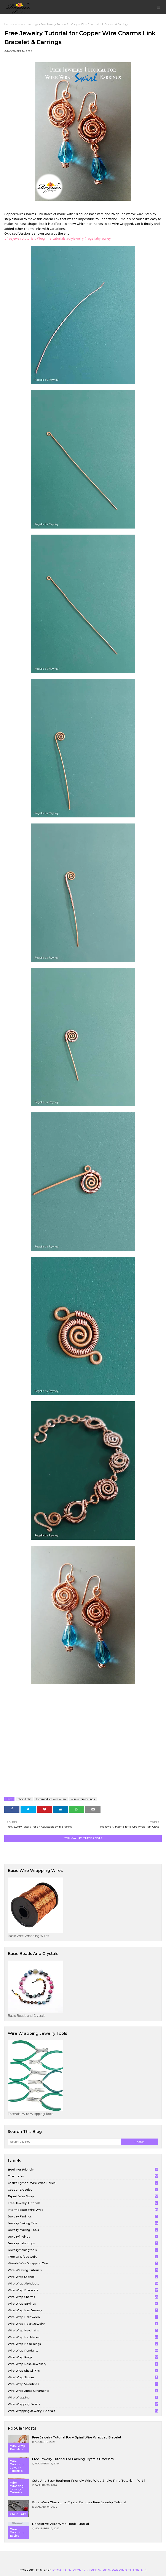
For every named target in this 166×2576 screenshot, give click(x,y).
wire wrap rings (83, 2357)
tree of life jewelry (83, 2256)
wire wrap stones (83, 2276)
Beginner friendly (83, 2169)
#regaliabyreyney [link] (98, 238)
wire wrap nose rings (83, 2343)
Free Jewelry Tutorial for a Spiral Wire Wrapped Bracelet (76, 2437)
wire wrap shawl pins (83, 2370)
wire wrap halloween (83, 2317)
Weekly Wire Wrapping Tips (83, 2263)
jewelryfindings (83, 2236)
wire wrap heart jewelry (83, 2323)
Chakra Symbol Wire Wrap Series (83, 2183)
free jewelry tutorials (83, 2203)
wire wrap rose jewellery (83, 2364)
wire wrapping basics (83, 2404)
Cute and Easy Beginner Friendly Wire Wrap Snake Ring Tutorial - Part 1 (88, 2481)
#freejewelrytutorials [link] (20, 238)
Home (8, 24)
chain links (24, 1799)
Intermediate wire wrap (51, 1799)
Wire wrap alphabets (83, 2283)
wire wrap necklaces (83, 2337)
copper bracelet (83, 2189)
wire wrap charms (83, 2297)
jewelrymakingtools (83, 2250)
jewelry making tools (83, 2230)
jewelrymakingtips (83, 2243)
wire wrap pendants (83, 2350)
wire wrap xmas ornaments (83, 2390)
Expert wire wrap (83, 2196)
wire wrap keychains (83, 2330)
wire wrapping (83, 2397)
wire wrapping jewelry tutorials (83, 2411)
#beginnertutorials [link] (51, 238)
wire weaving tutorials (83, 2270)
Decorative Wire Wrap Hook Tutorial (60, 2524)
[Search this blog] (64, 2142)
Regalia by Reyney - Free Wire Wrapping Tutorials (99, 2570)
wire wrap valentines (83, 2384)
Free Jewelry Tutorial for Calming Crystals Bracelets (73, 2459)
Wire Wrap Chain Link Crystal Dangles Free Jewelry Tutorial (79, 2502)
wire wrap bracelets (83, 2290)
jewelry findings (83, 2216)
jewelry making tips (83, 2223)
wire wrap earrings (26, 24)
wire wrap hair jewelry (83, 2310)
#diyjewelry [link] (75, 238)
